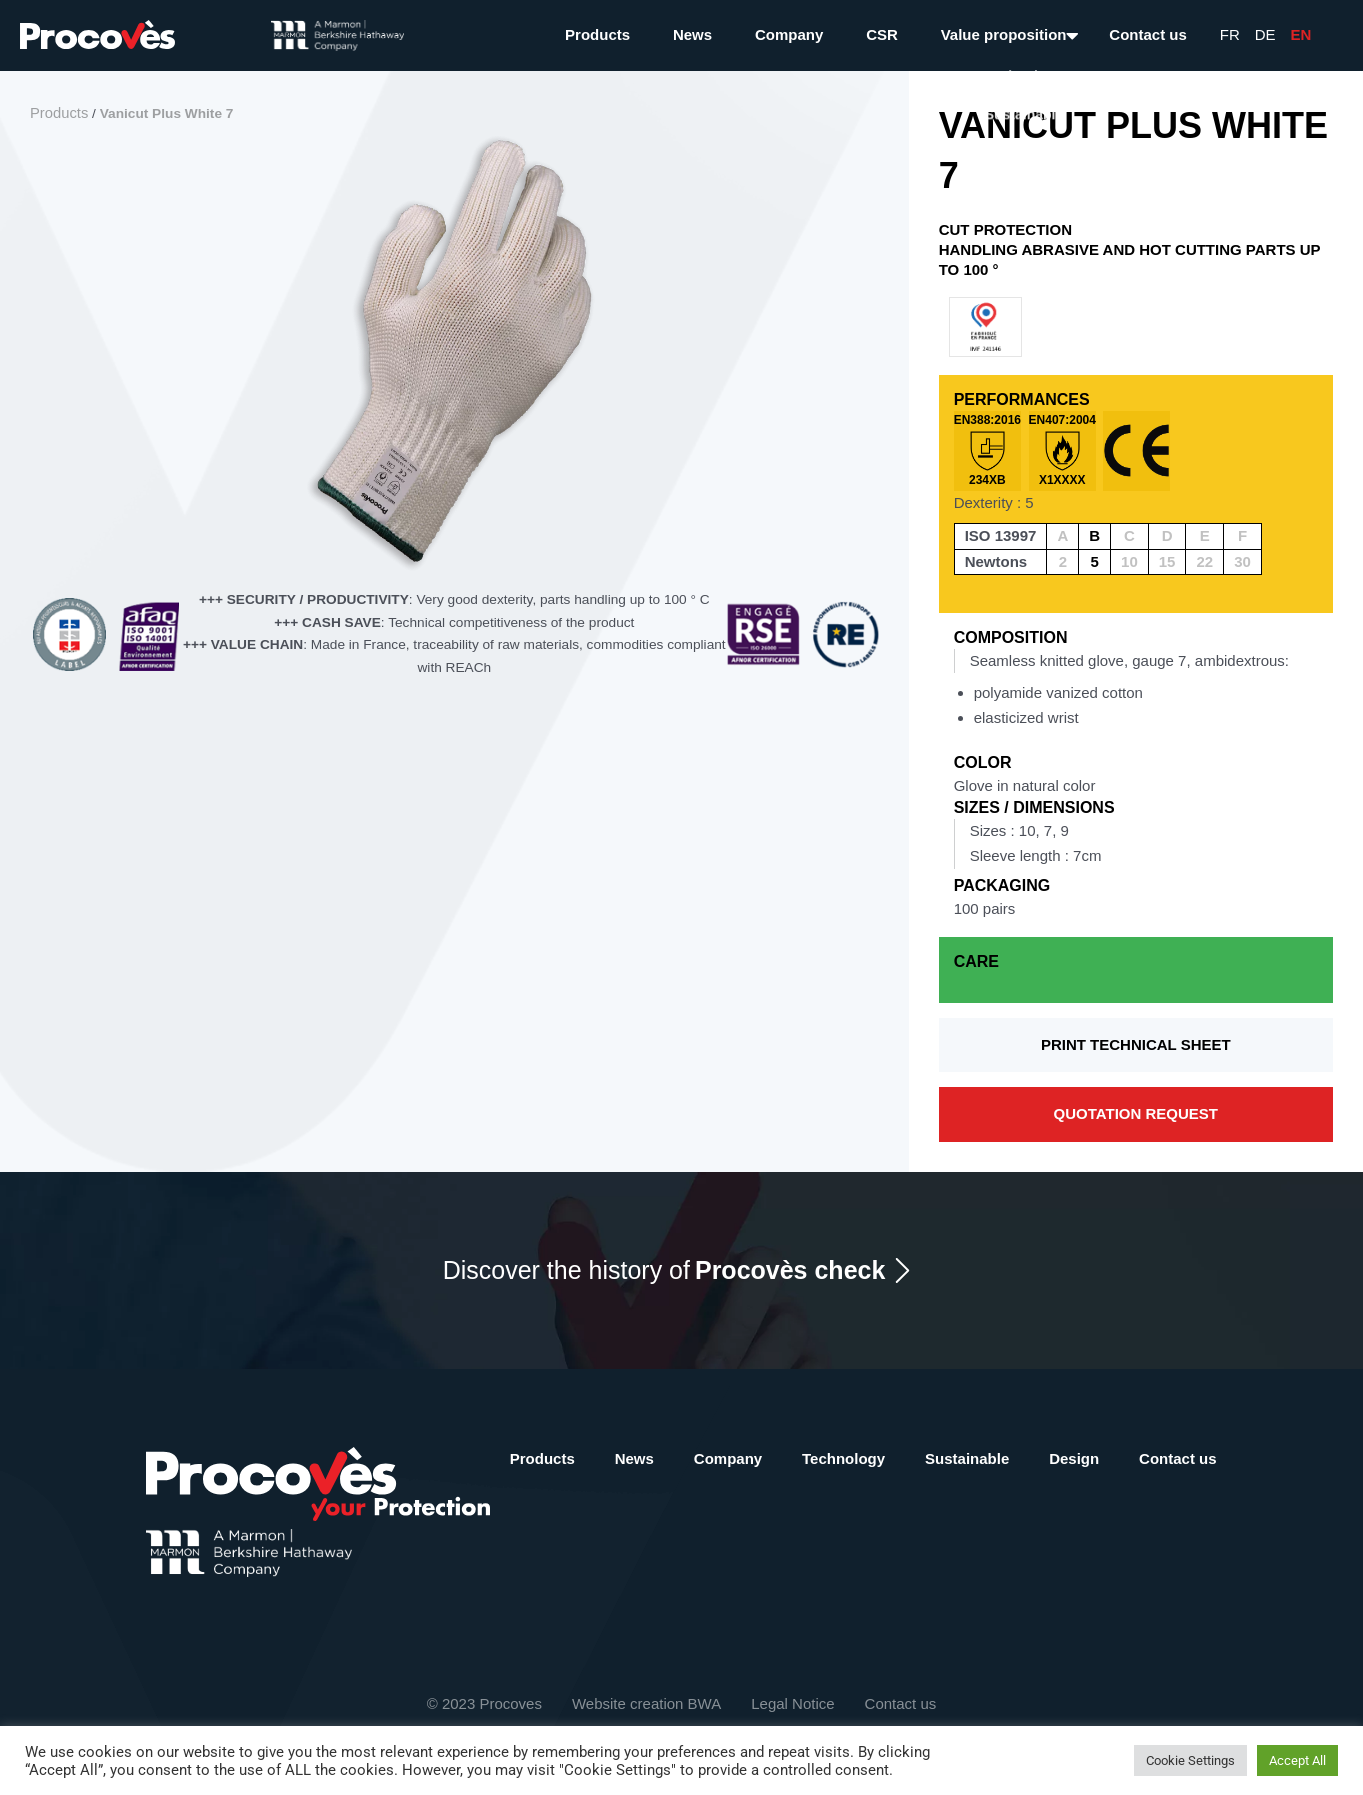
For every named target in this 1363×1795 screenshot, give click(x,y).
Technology (843, 1458)
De (1265, 34)
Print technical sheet (1136, 1044)
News (692, 34)
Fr (1230, 34)
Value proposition (1004, 34)
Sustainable (967, 1458)
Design (1074, 1458)
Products (597, 34)
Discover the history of (664, 1270)
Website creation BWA (646, 1703)
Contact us (1148, 34)
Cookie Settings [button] (1190, 1760)
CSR (882, 34)
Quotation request (1136, 1113)
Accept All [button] (1297, 1760)
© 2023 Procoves (484, 1703)
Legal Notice (792, 1703)
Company (789, 34)
